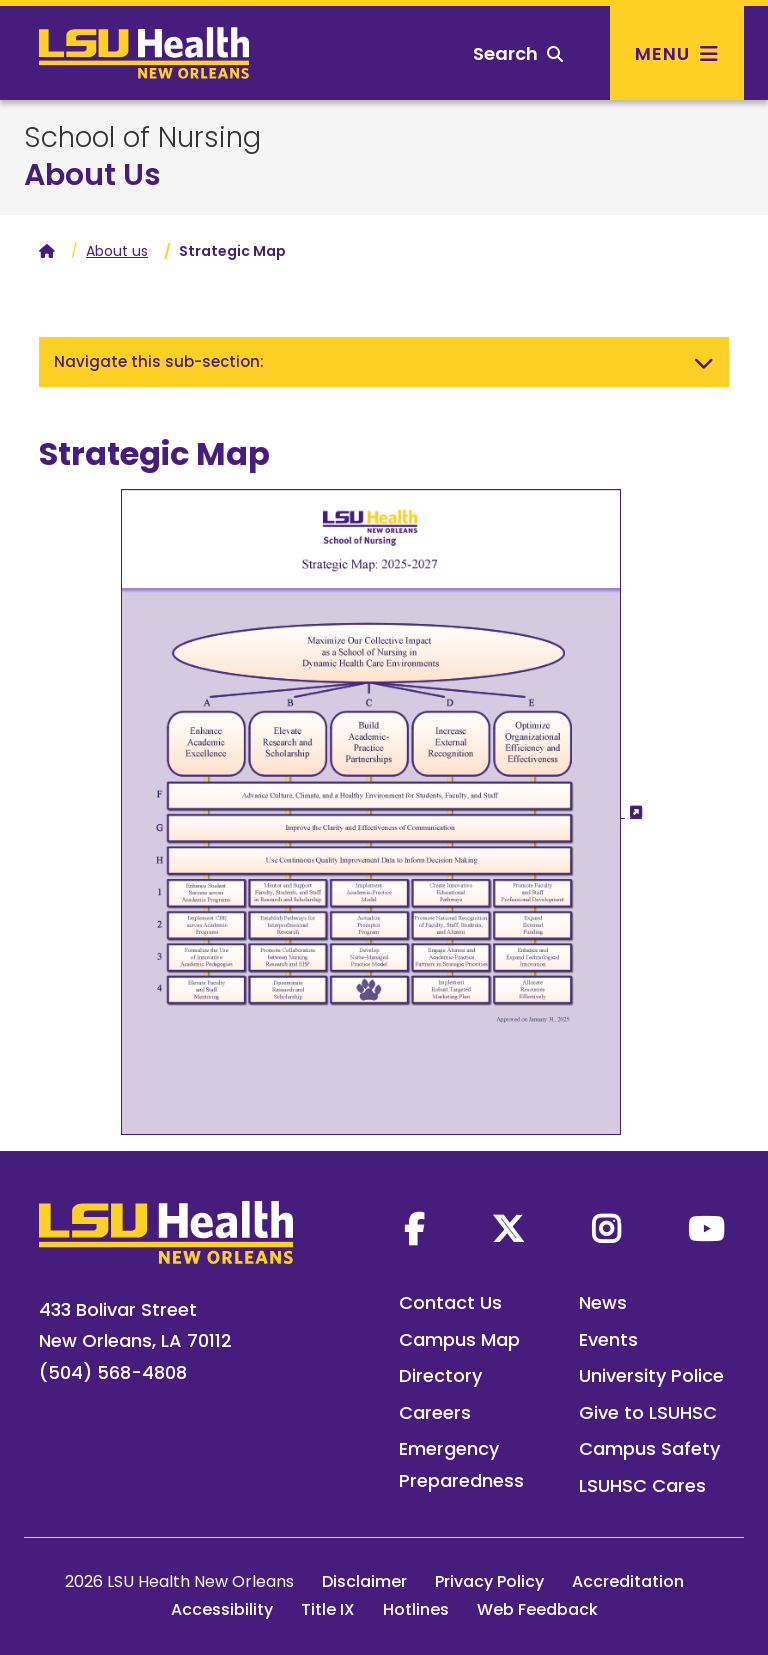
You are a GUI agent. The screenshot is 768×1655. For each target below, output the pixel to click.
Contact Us (450, 1302)
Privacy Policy (489, 1581)
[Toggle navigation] (704, 362)
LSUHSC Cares (642, 1485)
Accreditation (628, 1581)
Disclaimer (364, 1581)
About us (117, 251)
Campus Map (459, 1339)
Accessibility (222, 1609)
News (603, 1302)
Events (608, 1339)
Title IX (328, 1609)
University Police (651, 1375)
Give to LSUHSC (648, 1412)
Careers (435, 1412)
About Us (92, 175)
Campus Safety (649, 1448)
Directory (440, 1375)
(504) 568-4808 (113, 1372)
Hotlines (416, 1609)
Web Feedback (537, 1609)
